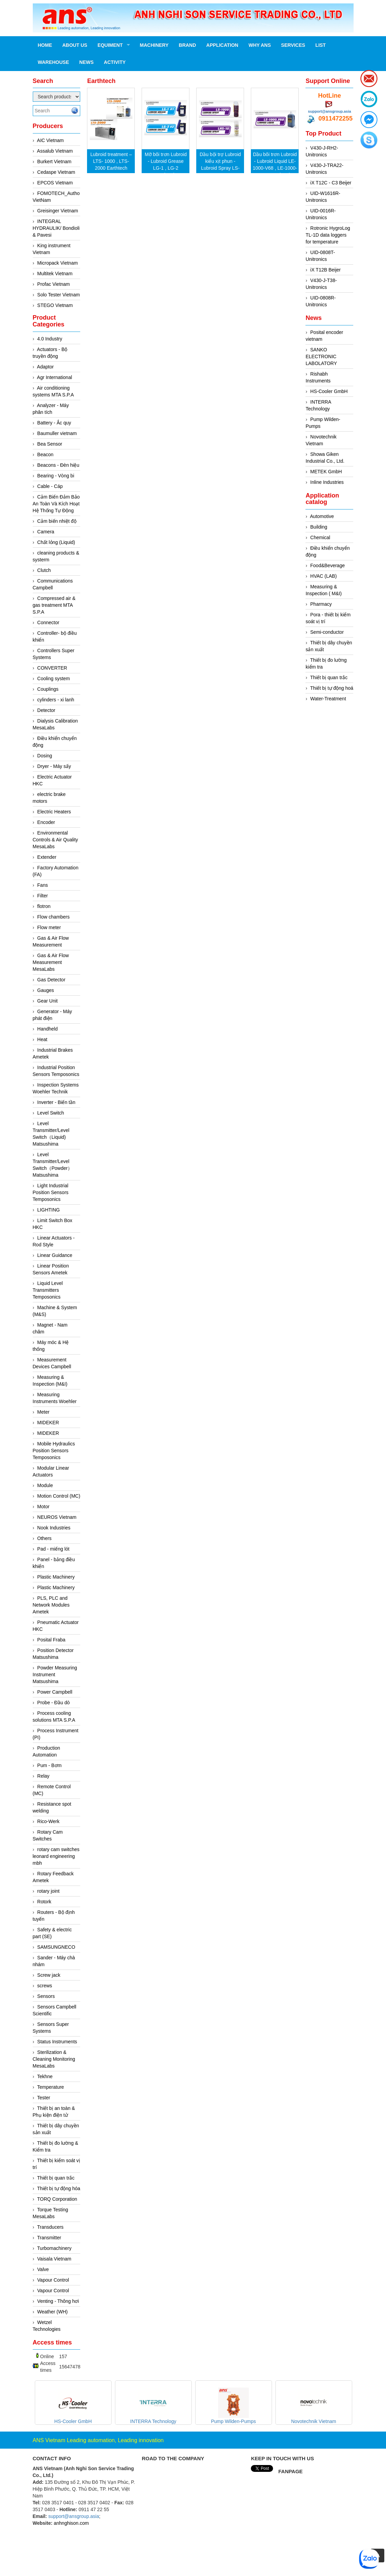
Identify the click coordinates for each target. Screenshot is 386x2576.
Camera (45, 531)
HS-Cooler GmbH (329, 391)
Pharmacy (321, 604)
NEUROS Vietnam (56, 1517)
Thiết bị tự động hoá (331, 688)
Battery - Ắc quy (54, 422)
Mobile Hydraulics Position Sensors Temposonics (54, 1450)
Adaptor (45, 366)
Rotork (44, 1901)
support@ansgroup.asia (329, 111)
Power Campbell (54, 1692)
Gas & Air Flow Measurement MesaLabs (51, 962)
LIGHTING (48, 1210)
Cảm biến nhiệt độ (56, 521)
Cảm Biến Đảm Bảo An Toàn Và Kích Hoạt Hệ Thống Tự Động (56, 503)
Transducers (50, 2227)
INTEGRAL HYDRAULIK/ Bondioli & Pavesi (56, 228)
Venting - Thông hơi (58, 2301)
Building (318, 527)
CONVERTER (52, 668)
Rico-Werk (48, 1821)
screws (44, 1985)
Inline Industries (327, 482)
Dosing (44, 755)
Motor (43, 1506)
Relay (43, 1776)
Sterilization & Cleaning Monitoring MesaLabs (54, 2059)
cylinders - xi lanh (55, 699)
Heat (42, 1039)
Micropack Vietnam (57, 263)
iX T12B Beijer (325, 269)
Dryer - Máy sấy (54, 766)
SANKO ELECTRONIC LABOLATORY (321, 356)
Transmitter (49, 2237)
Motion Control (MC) (58, 1496)
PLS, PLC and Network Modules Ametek (51, 1604)
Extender (46, 857)
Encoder (46, 822)
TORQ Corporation (57, 2199)
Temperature (50, 2087)
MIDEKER (48, 1422)
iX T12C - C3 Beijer (330, 182)
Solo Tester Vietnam (58, 294)
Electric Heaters (54, 811)
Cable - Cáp (50, 486)
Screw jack (48, 1975)
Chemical (320, 537)
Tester (43, 2097)
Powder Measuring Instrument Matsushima (55, 1674)
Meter (43, 1412)
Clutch (44, 570)
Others (44, 1538)
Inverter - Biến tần (56, 1102)
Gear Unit (47, 1001)
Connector (48, 622)
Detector (46, 710)
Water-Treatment (328, 698)
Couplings (47, 689)
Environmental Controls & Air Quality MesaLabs (55, 839)
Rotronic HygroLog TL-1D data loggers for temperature (327, 234)
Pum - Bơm (49, 1765)
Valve (43, 2269)
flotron (44, 906)
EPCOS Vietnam (55, 182)
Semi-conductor (327, 632)
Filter (42, 895)
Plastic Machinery (56, 1577)
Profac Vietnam (53, 284)
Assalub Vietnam (55, 151)
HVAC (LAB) (323, 576)
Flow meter (49, 927)
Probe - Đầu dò (53, 1702)
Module (45, 1485)
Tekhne (45, 2076)
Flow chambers (53, 917)
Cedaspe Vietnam (56, 172)
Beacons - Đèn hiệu (58, 465)
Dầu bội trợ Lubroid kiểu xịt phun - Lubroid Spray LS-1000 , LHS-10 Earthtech (220, 168)
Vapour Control (53, 2280)
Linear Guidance (54, 1255)
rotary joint (48, 1891)
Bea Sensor (49, 444)
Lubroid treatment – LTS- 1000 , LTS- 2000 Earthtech (111, 161)
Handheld (47, 1029)
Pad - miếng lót (53, 1549)
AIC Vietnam (50, 140)
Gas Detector (51, 979)
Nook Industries (53, 1527)
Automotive (322, 516)
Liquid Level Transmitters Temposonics (48, 1290)
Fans (42, 885)
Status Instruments (57, 2041)
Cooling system (53, 678)
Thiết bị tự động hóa (58, 2188)
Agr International (54, 377)
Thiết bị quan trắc (56, 2178)
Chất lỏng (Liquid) (56, 542)
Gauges (45, 990)
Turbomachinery (54, 2248)
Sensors (46, 1996)
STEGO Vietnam (55, 305)
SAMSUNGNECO (56, 1947)
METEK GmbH (326, 471)
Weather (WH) (52, 2311)
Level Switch (50, 1113)
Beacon (45, 454)
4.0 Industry (49, 338)
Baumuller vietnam (57, 433)
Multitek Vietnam (54, 273)
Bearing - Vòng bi (55, 475)
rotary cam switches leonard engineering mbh (56, 1856)
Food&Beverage (327, 565)
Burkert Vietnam (54, 161)
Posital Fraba (51, 1639)
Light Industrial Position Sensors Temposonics (51, 1192)
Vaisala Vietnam (54, 2259)
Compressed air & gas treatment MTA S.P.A (54, 605)
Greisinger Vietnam (57, 210)
